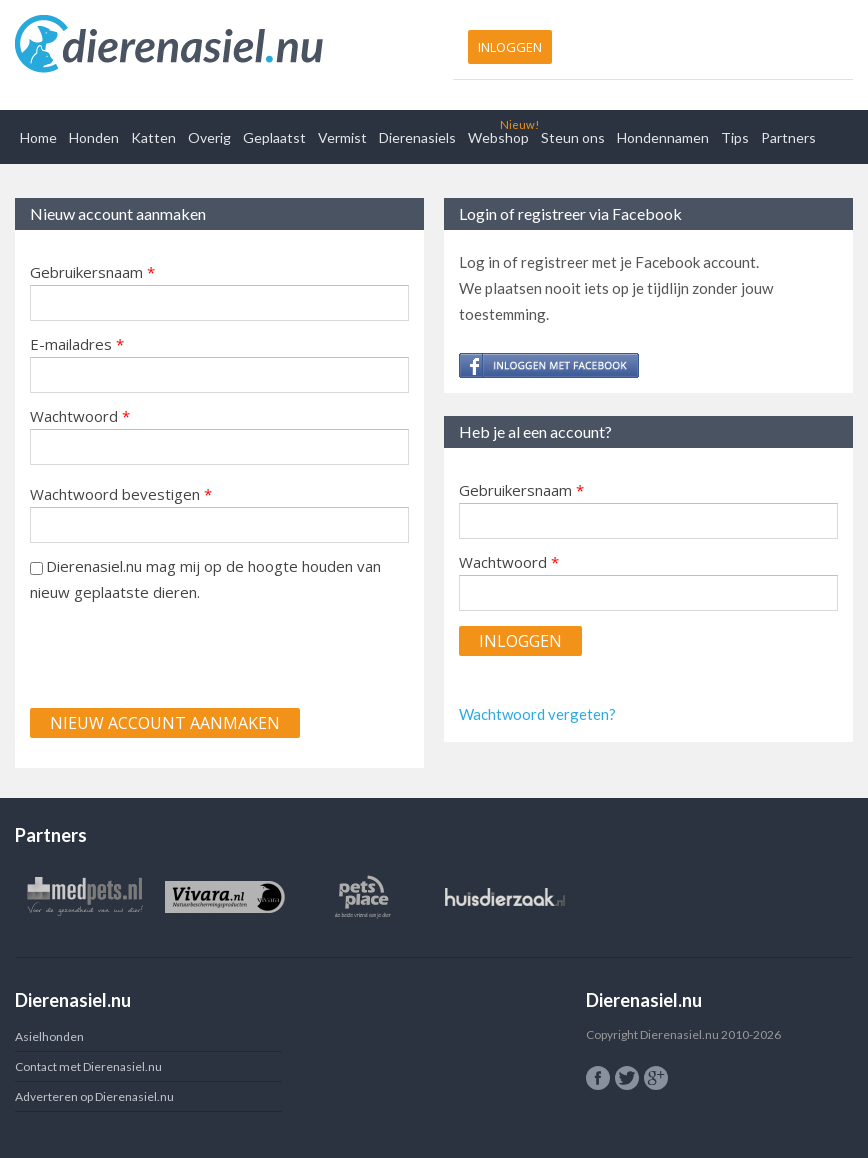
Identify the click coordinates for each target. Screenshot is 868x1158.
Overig (209, 137)
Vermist (342, 137)
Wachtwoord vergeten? (537, 714)
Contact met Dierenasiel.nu (88, 1066)
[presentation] (182, 654)
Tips (735, 137)
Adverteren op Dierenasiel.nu (94, 1096)
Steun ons (573, 137)
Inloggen (510, 47)
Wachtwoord (80, 416)
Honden (94, 137)
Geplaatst (274, 137)
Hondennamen (663, 137)
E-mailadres (77, 344)
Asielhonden (49, 1036)
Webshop (498, 137)
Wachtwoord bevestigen (121, 494)
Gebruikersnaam (92, 272)
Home (38, 137)
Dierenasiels (417, 137)
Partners (788, 137)
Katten (153, 137)
